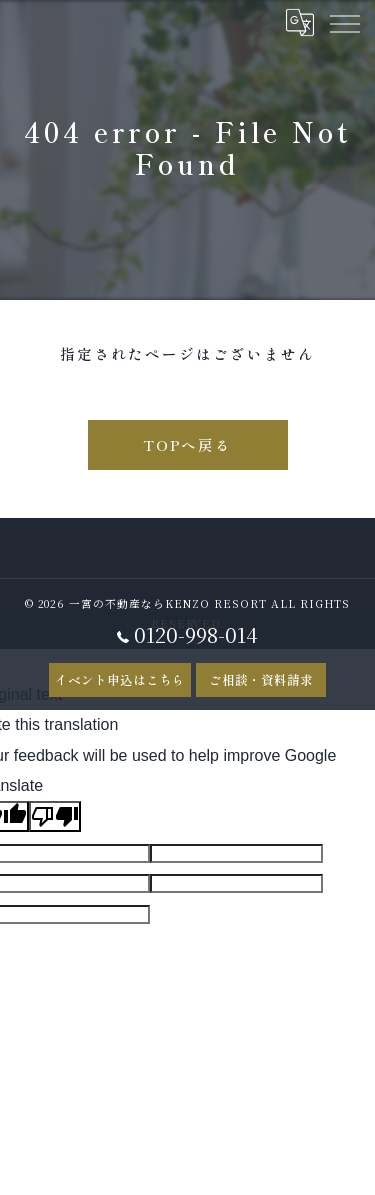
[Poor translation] (55, 816)
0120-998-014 (187, 635)
